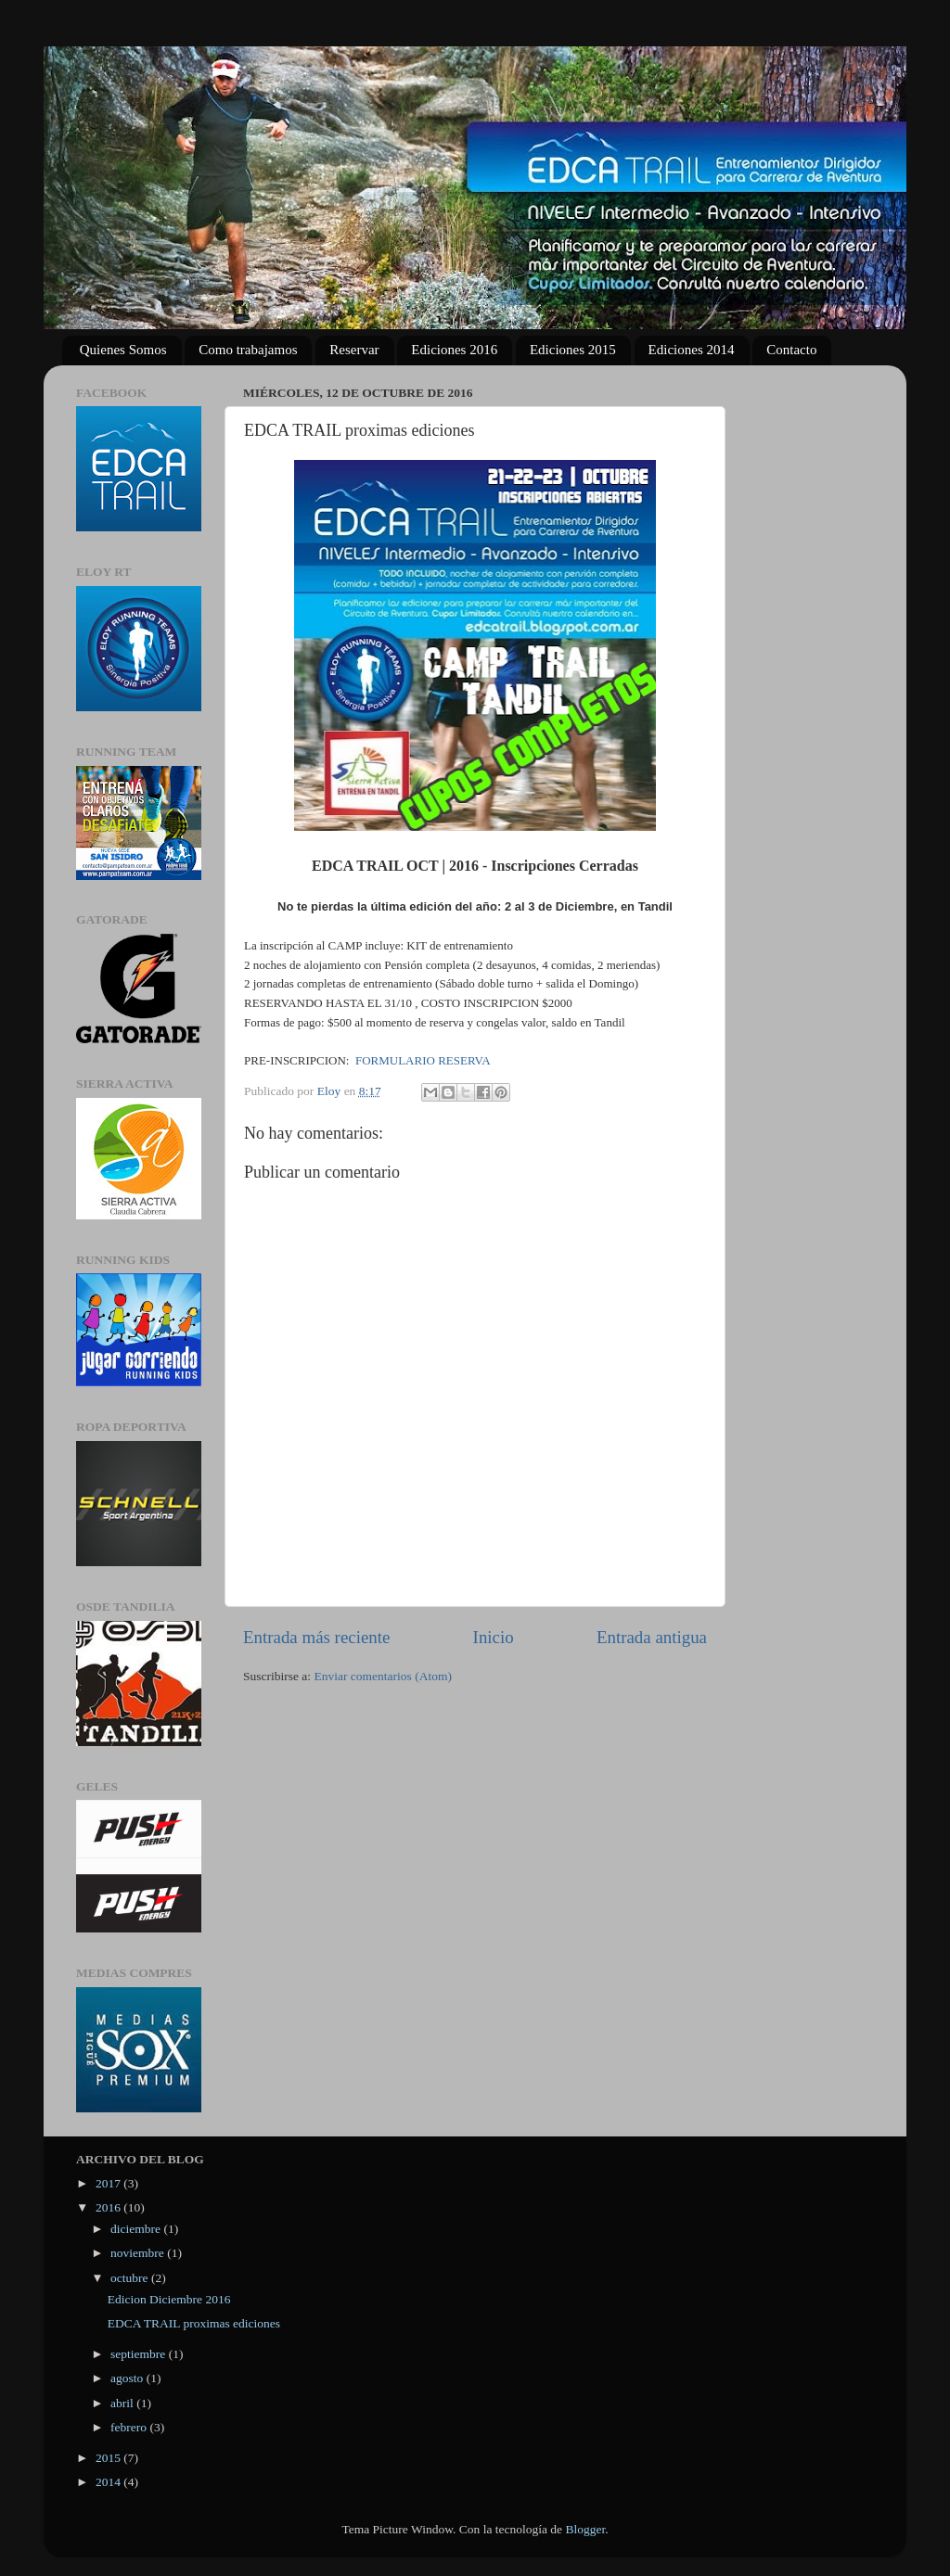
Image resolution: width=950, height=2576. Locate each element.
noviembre (138, 2253)
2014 (109, 2482)
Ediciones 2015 (573, 349)
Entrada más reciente (316, 1637)
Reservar (354, 349)
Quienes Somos (123, 349)
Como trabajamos (248, 349)
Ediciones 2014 (691, 349)
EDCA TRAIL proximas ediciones (194, 2323)
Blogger (585, 2529)
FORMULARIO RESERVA (423, 1060)
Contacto (791, 349)
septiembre (139, 2354)
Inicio (493, 1637)
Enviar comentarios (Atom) (383, 1676)
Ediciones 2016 (454, 349)
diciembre (136, 2229)
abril (123, 2403)
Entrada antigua (652, 1637)
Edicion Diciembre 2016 (169, 2299)
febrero (129, 2427)
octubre (130, 2278)
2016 (109, 2207)
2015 (109, 2458)
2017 (109, 2183)
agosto (128, 2378)
